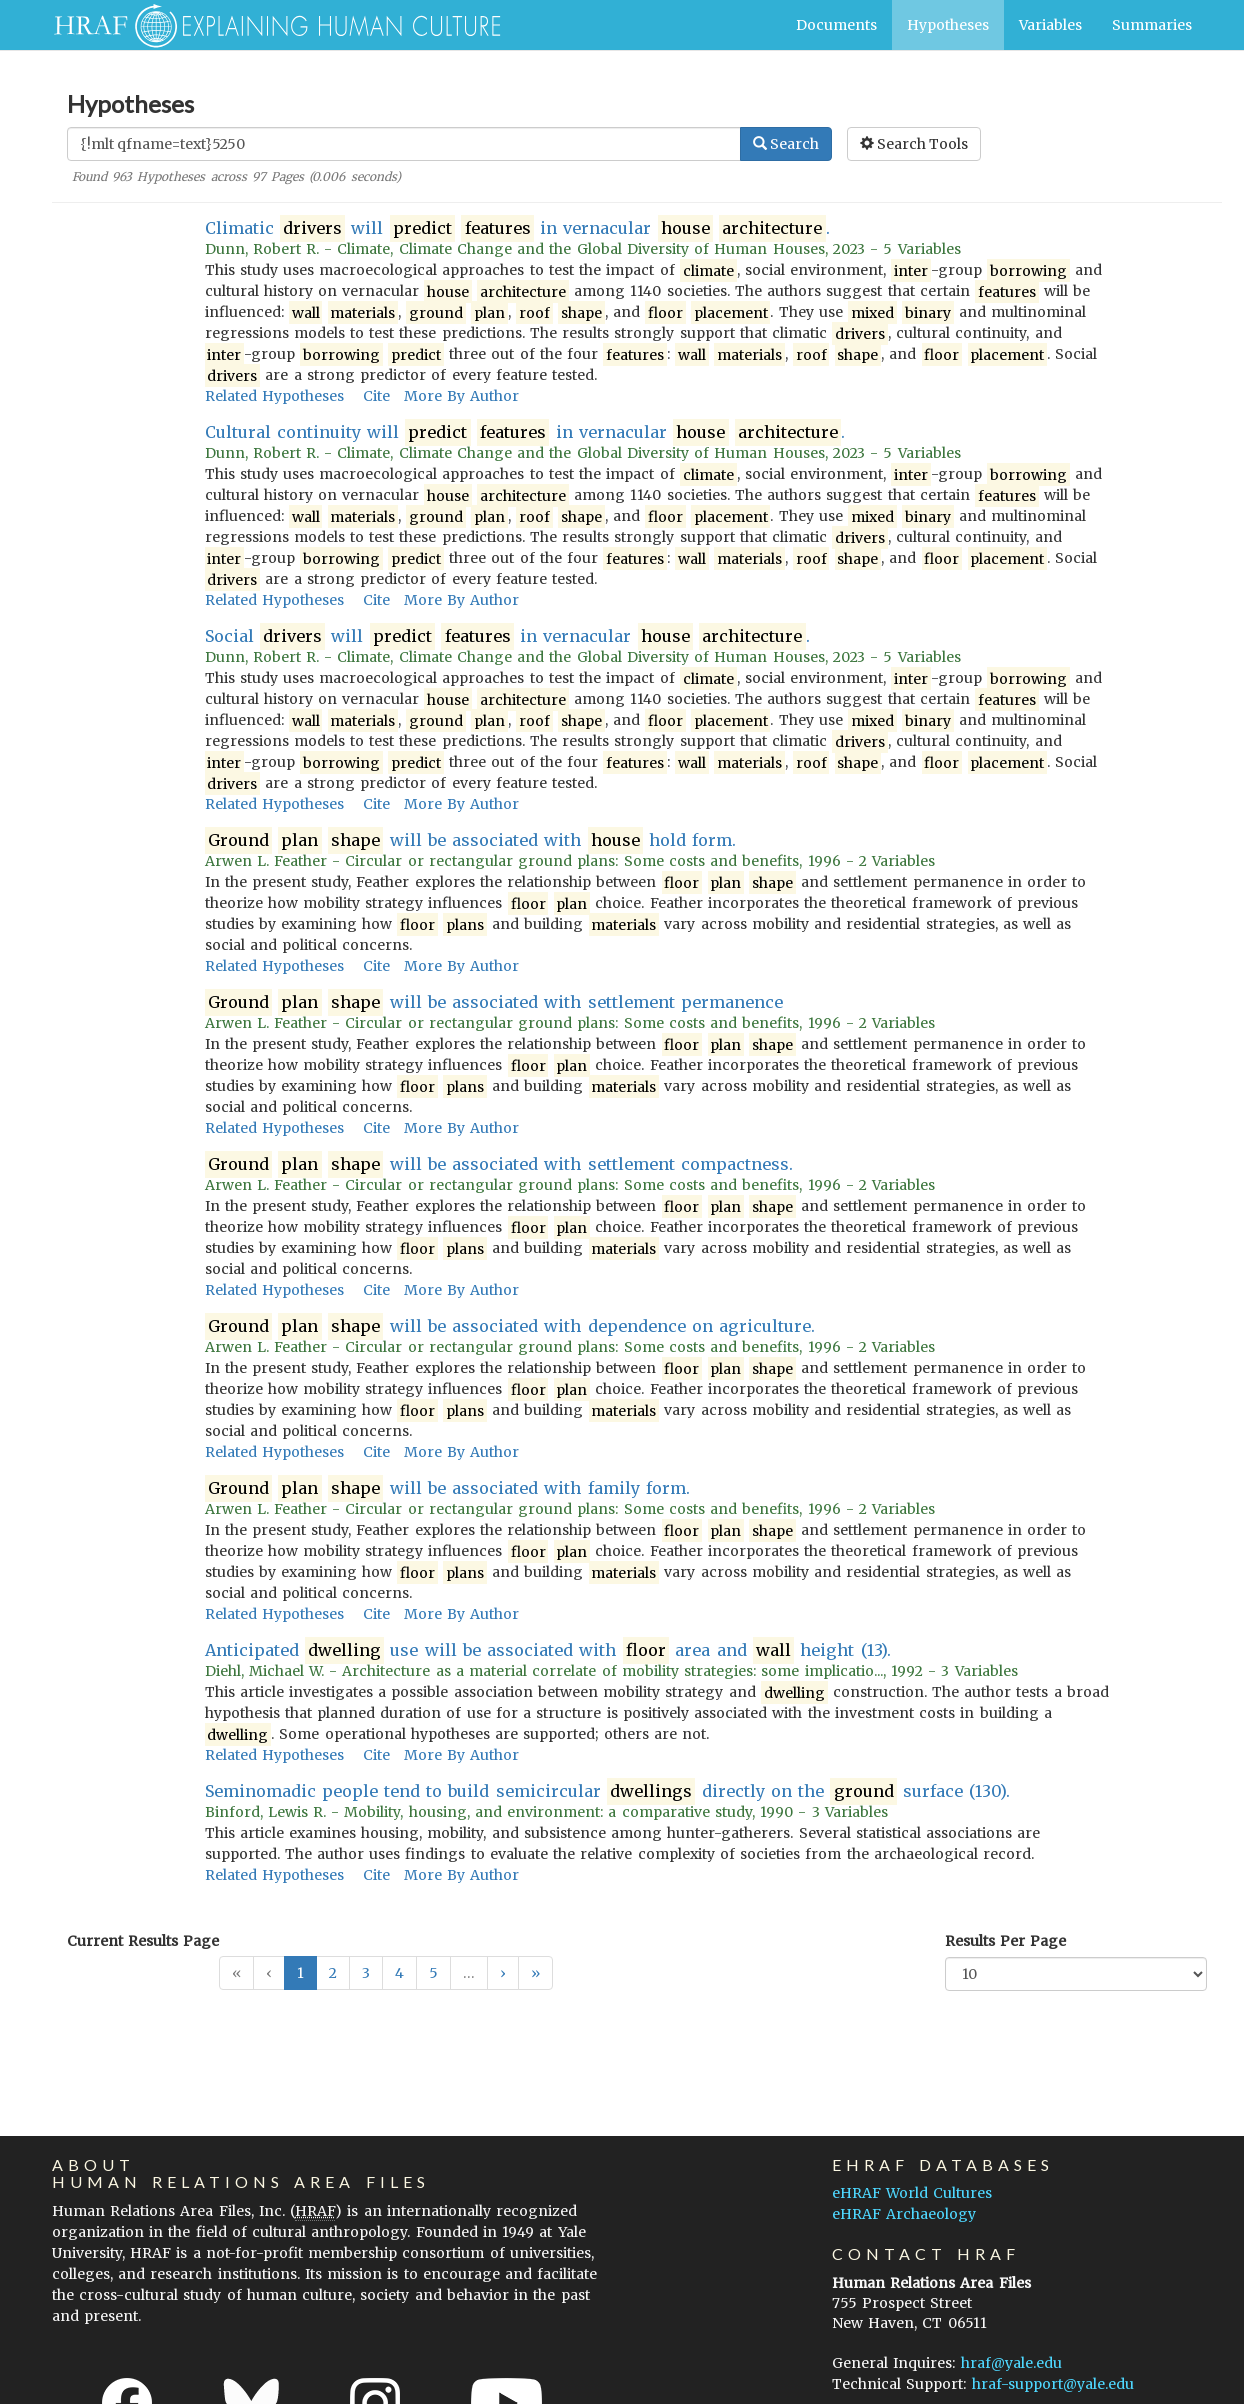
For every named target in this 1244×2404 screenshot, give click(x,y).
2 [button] (333, 1973)
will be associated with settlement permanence (494, 1002)
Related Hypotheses (274, 396)
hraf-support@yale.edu (1053, 2384)
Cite (376, 396)
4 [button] (399, 1973)
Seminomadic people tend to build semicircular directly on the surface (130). (608, 1791)
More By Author (461, 396)
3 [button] (366, 1973)
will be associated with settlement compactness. (499, 1164)
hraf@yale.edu (1011, 2363)
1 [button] (300, 1973)
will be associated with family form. (447, 1488)
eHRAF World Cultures (912, 2193)
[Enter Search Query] (404, 144)
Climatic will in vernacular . (517, 228)
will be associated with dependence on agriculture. (510, 1326)
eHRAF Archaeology (904, 2214)
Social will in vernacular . (507, 636)
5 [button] (433, 1973)
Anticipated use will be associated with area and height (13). (548, 1650)
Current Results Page (143, 1941)
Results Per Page (1005, 1941)
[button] (503, 1973)
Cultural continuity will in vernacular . (525, 432)
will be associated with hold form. (471, 840)
